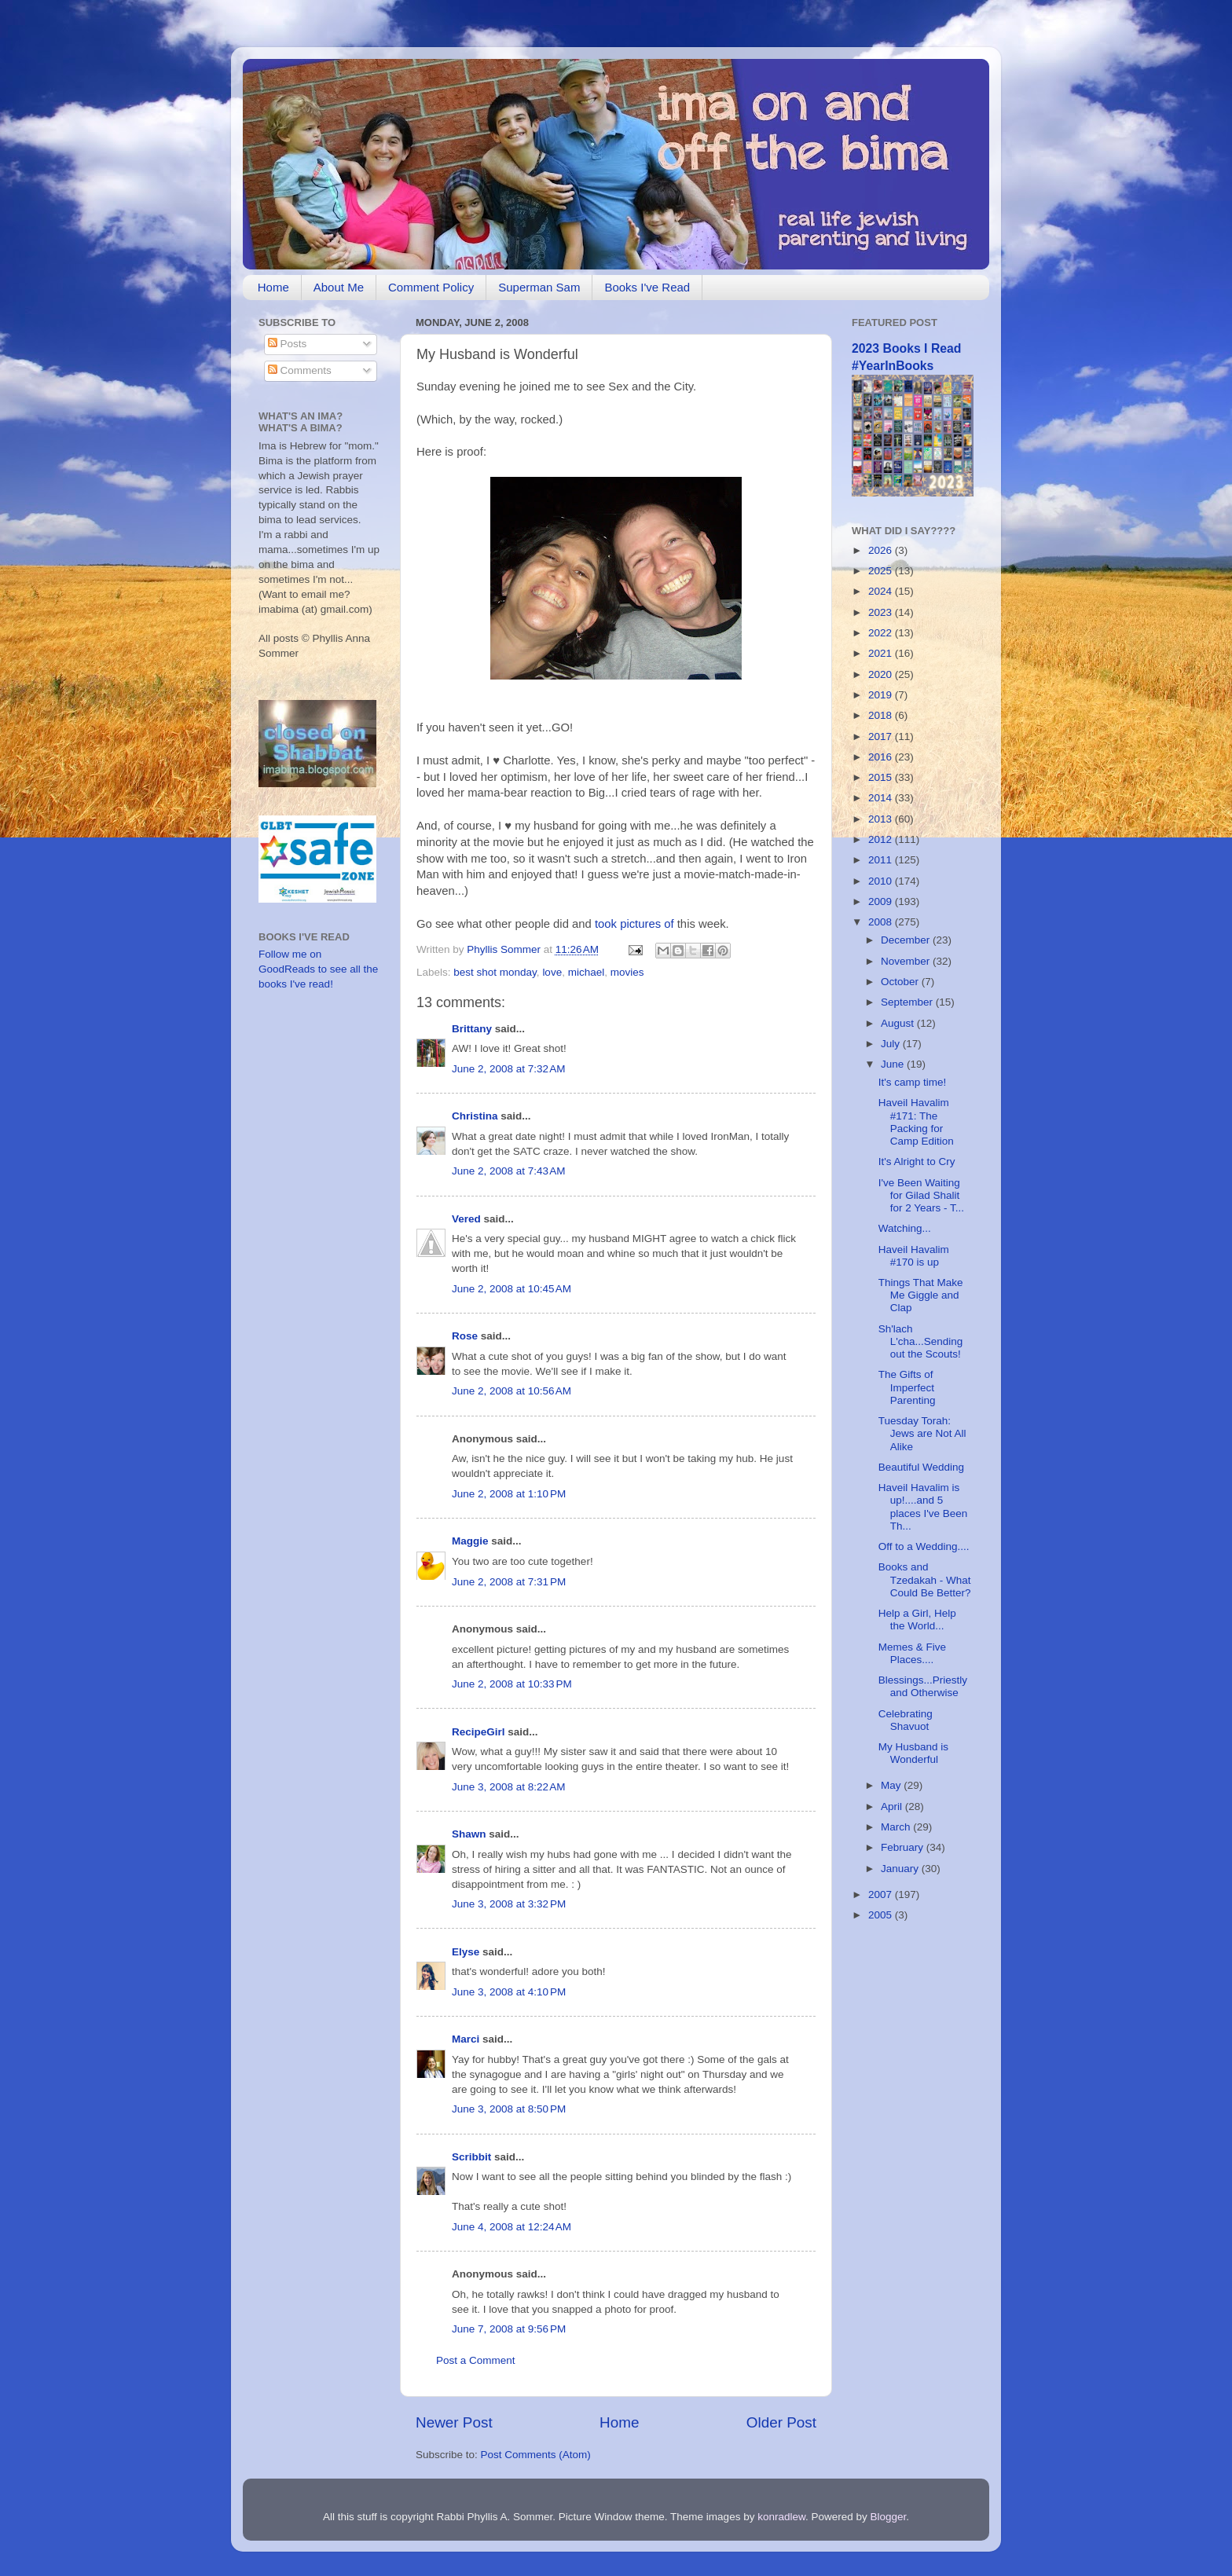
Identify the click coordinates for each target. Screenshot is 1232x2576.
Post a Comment (475, 2360)
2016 (881, 757)
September (908, 1002)
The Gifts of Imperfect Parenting (907, 1387)
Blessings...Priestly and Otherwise (922, 1686)
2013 (881, 819)
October (901, 982)
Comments (300, 370)
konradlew (781, 2517)
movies (627, 972)
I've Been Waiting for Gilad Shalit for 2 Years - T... (921, 1195)
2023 (881, 612)
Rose (466, 1336)
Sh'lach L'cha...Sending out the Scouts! (920, 1341)
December (907, 940)
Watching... (904, 1228)
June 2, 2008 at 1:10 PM (509, 1494)
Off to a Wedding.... (924, 1546)
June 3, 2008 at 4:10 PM (509, 1992)
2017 (881, 736)
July (892, 1044)
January (901, 1868)
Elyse (465, 1952)
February (903, 1847)
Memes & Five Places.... (912, 1653)
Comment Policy (431, 287)
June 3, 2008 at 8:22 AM (508, 1787)
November (907, 961)
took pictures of (634, 924)
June (894, 1064)
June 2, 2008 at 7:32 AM (508, 1069)
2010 (881, 881)
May (892, 1785)
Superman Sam (539, 287)
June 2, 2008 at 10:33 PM (512, 1684)
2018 (881, 715)
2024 (881, 591)
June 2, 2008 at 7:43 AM (508, 1171)
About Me (339, 287)
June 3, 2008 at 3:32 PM (509, 1904)
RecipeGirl (478, 1732)
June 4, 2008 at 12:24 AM (511, 2227)
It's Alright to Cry (916, 1161)
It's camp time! (912, 1082)
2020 (881, 674)
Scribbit (471, 2157)
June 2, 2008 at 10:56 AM (511, 1391)
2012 (881, 839)
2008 (881, 922)
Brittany (472, 1029)
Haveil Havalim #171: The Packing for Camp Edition (916, 1122)
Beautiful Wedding (921, 1467)
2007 (881, 1894)
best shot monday (495, 972)
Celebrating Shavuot (905, 1720)
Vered (468, 1219)
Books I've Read (647, 287)
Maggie (470, 1541)
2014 (881, 798)
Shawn (469, 1834)
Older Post (781, 2422)
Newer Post (454, 2422)
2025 (881, 571)
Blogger (889, 2517)
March (897, 1827)
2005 (881, 1915)
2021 (881, 653)
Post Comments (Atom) (536, 2455)
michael (586, 972)
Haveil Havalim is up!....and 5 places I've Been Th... (923, 1507)
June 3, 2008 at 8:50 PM (509, 2109)
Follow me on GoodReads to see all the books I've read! (318, 969)
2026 (881, 550)
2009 (881, 901)
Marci (465, 2039)
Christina (475, 1116)
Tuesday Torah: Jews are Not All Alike (922, 1433)
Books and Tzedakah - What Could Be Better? (924, 1579)
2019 (881, 695)
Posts (287, 344)
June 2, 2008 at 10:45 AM (511, 1289)
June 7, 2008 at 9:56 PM (509, 2329)
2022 (881, 633)
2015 (881, 777)
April (893, 1806)
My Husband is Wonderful (913, 1753)
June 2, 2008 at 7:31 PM (509, 1582)
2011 (881, 860)
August (899, 1023)
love (552, 972)
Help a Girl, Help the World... (917, 1619)
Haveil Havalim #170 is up (913, 1256)
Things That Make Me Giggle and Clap (920, 1295)
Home (273, 287)
